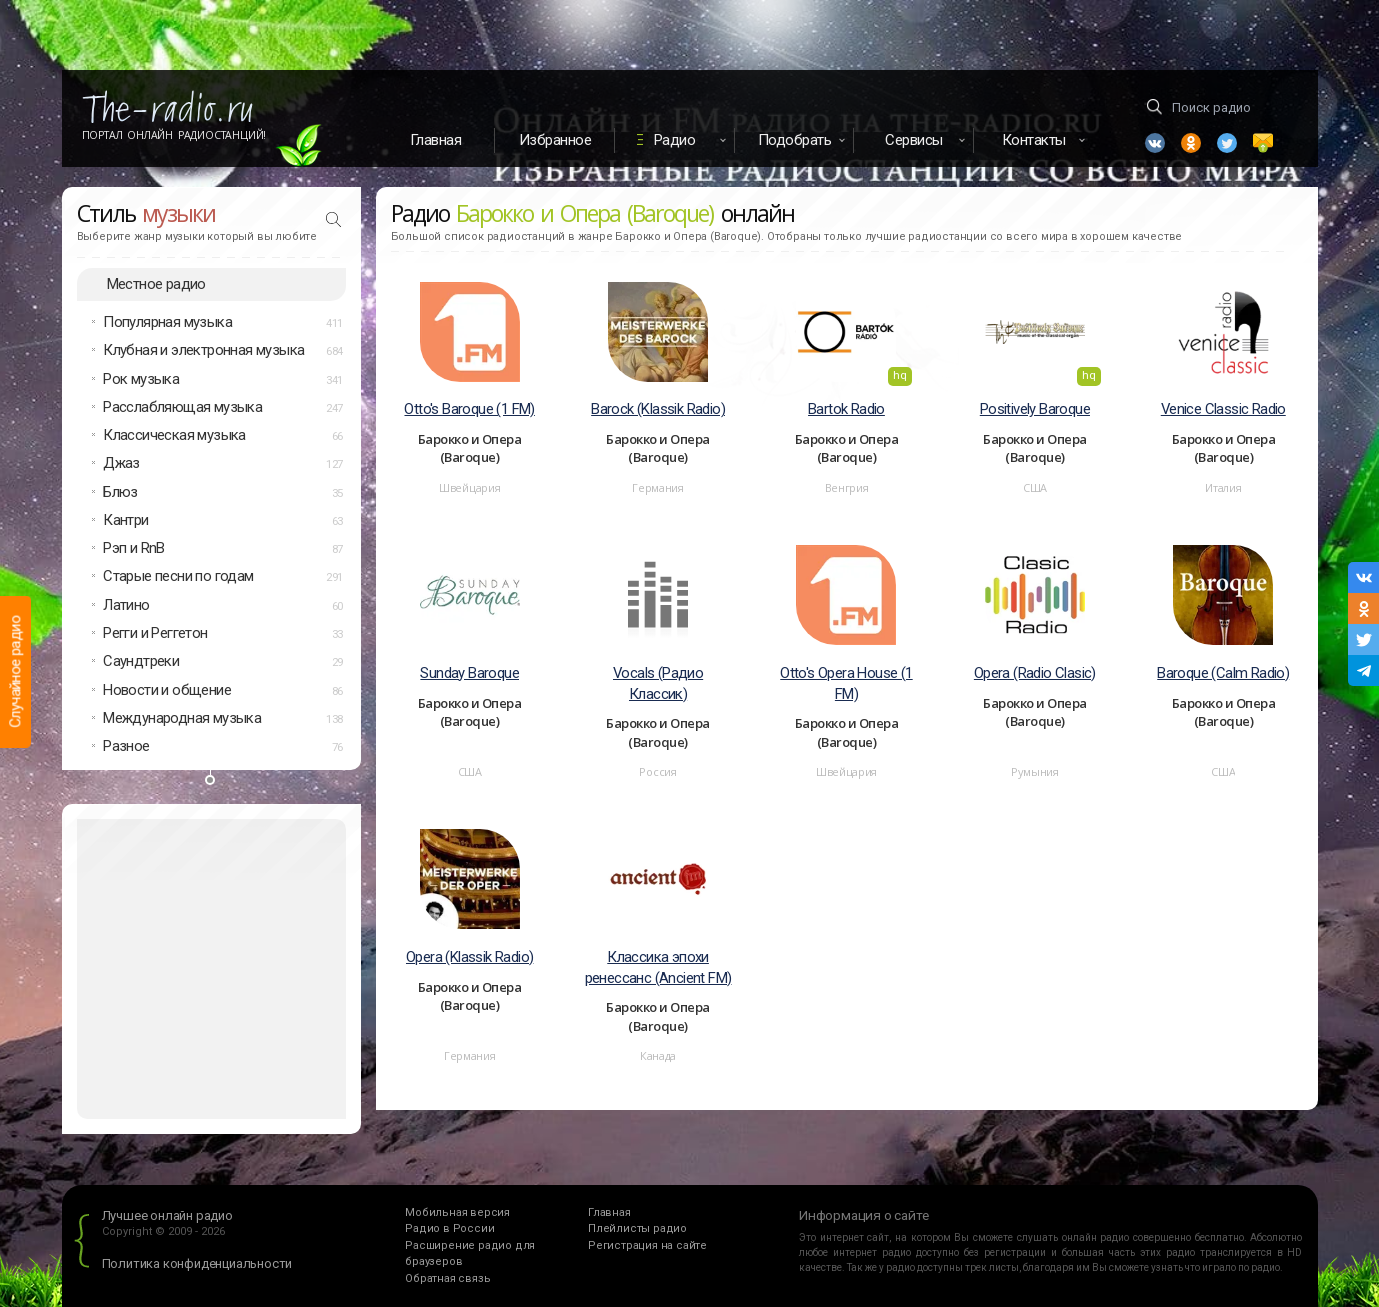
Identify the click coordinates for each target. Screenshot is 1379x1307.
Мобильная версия (457, 1212)
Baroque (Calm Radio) (1223, 673)
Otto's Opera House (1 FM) (846, 683)
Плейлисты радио (637, 1228)
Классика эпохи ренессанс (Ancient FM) (658, 967)
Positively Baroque (1035, 409)
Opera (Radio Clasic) (1035, 673)
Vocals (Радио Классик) (658, 683)
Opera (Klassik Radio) (469, 957)
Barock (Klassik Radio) (658, 409)
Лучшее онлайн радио (167, 1215)
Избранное (555, 140)
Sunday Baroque (469, 673)
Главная (436, 140)
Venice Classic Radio (1223, 409)
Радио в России (449, 1228)
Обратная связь (447, 1278)
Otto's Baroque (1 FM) (469, 409)
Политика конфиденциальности (197, 1263)
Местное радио (156, 284)
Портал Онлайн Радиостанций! (174, 135)
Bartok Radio (846, 409)
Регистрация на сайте (647, 1245)
